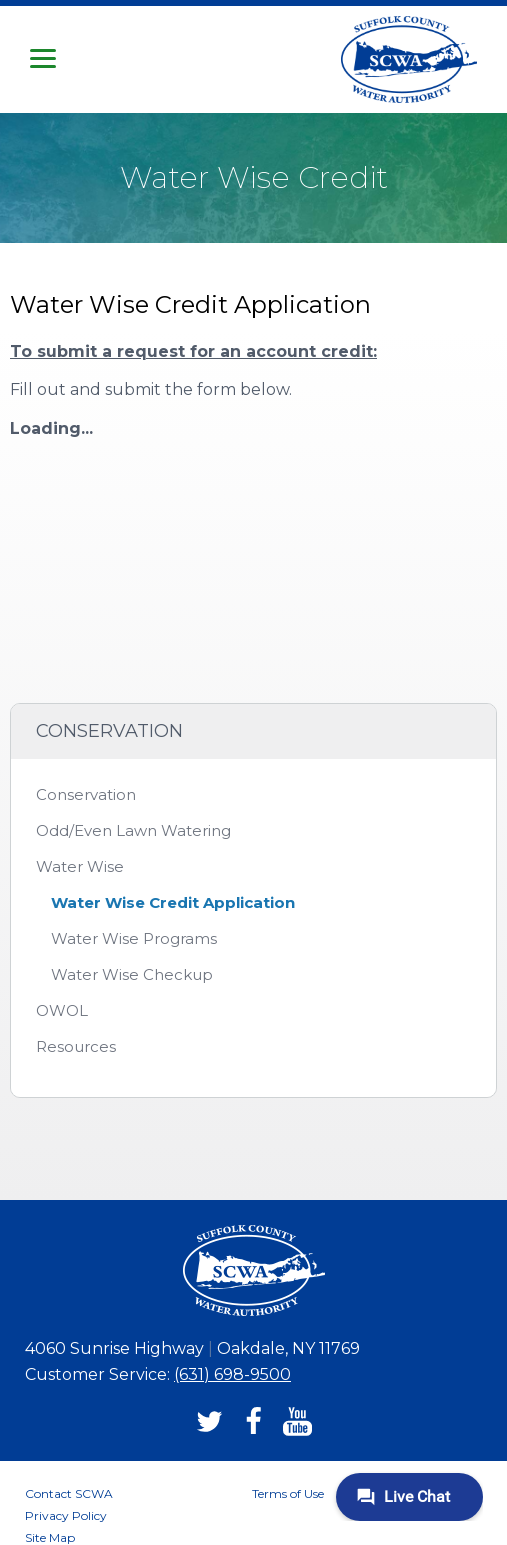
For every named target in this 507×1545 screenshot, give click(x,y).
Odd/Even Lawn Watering (133, 830)
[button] (43, 59)
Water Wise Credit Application (173, 902)
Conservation (86, 794)
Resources (76, 1046)
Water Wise (80, 866)
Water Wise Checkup (132, 974)
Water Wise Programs (134, 938)
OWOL (62, 1010)
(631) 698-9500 (232, 1374)
